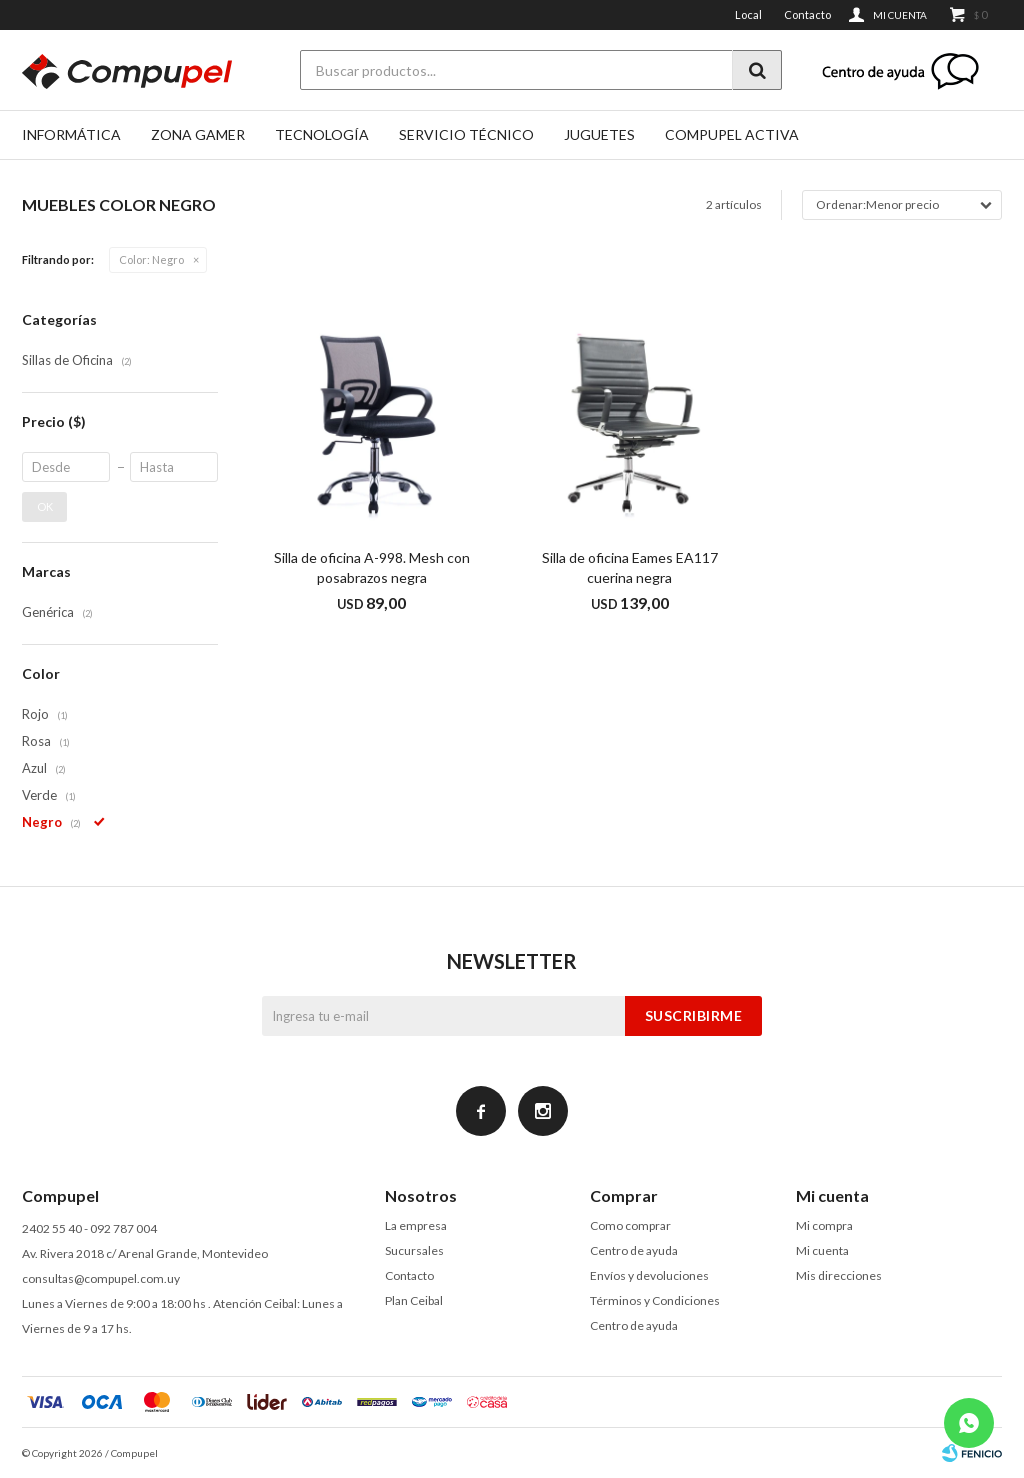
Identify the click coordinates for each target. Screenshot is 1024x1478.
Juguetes (599, 134)
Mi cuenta (822, 1250)
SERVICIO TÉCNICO (466, 134)
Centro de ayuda (634, 1250)
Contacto (807, 14)
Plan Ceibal (414, 1300)
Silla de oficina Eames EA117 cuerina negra (630, 567)
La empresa (416, 1225)
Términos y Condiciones (655, 1300)
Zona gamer (198, 134)
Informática (71, 134)
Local (748, 14)
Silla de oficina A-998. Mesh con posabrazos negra (372, 567)
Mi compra (824, 1225)
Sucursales (414, 1250)
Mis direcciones (839, 1275)
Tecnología (322, 134)
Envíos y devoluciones (649, 1275)
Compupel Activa (732, 134)
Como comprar (630, 1225)
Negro (151, 259)
